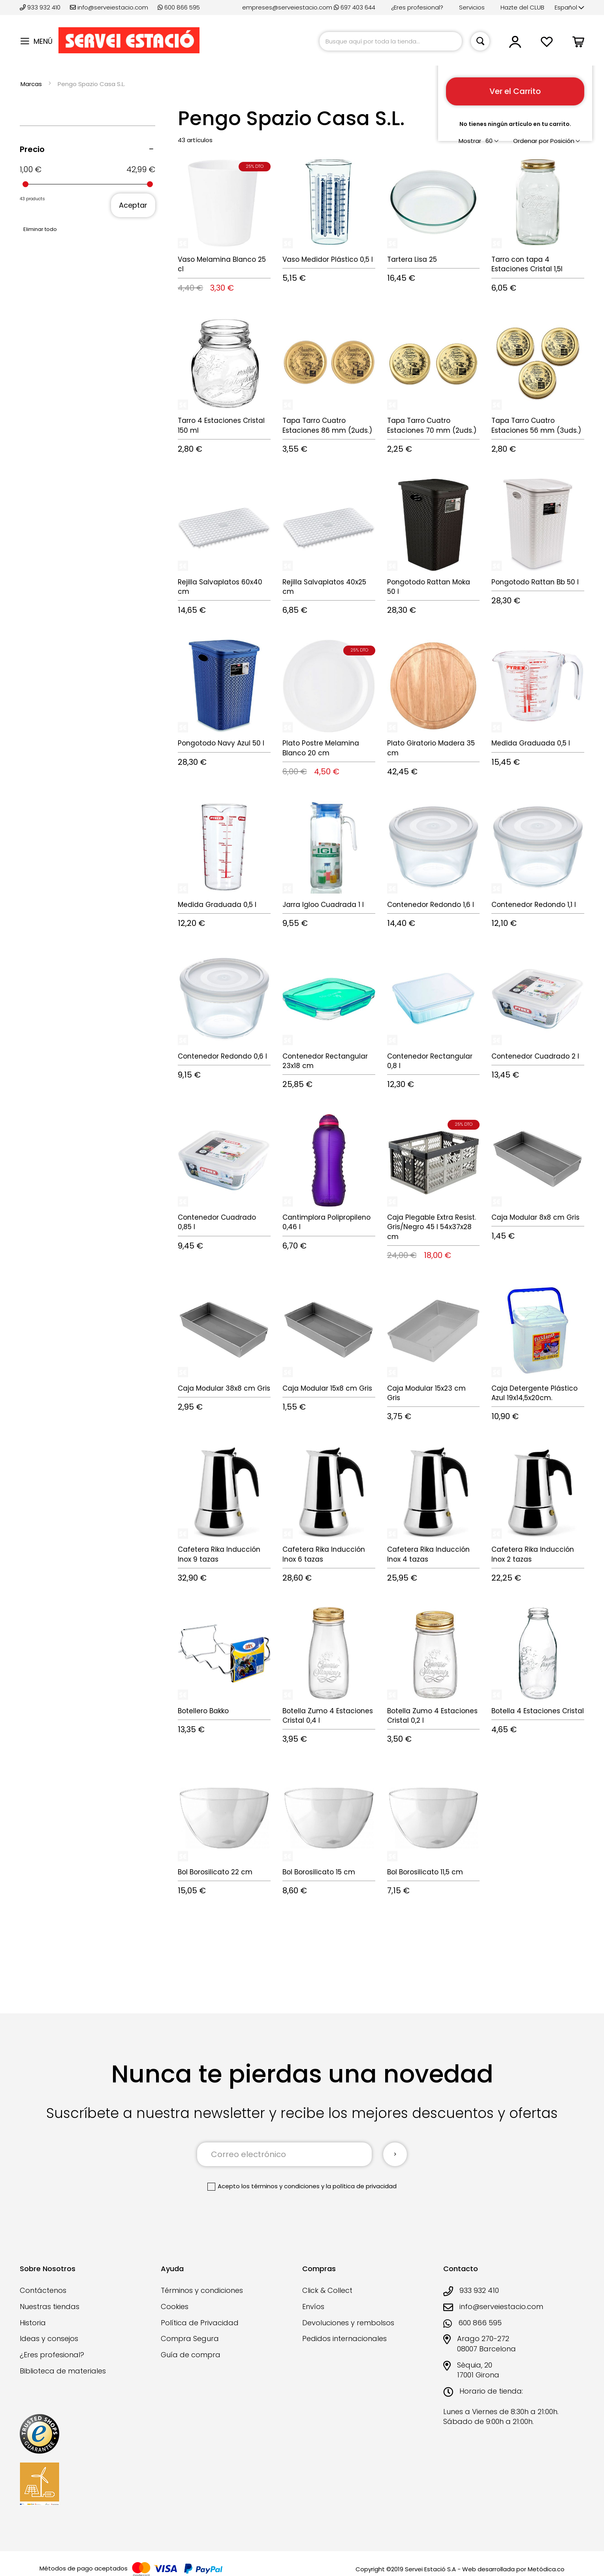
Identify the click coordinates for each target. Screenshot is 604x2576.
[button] (569, 7)
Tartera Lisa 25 (412, 259)
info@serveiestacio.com (109, 7)
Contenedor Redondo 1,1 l (533, 904)
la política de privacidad (361, 2186)
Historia (33, 2323)
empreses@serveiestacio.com (287, 7)
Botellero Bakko (203, 1711)
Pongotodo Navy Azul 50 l (221, 743)
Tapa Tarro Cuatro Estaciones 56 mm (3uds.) (536, 425)
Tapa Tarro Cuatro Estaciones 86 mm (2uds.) (327, 425)
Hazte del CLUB (522, 7)
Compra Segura (190, 2338)
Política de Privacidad (200, 2323)
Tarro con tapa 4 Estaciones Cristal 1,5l (527, 264)
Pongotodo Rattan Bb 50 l (535, 582)
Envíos (313, 2306)
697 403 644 (354, 7)
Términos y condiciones (202, 2290)
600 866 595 (179, 7)
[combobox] (391, 41)
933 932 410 (41, 7)
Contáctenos (43, 2290)
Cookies (174, 2306)
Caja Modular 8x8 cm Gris (535, 1217)
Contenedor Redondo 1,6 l (430, 904)
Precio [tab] (32, 149)
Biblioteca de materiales (63, 2371)
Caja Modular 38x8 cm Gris (224, 1388)
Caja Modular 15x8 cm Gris (327, 1388)
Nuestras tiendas (49, 2306)
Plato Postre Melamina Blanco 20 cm (320, 747)
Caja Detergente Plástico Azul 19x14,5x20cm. (534, 1393)
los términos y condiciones (280, 2186)
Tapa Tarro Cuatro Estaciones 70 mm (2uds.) (431, 425)
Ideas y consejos (49, 2338)
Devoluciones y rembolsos (348, 2323)
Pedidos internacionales (344, 2338)
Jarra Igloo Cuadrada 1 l (323, 904)
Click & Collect (327, 2290)
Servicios (472, 7)
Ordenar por (531, 141)
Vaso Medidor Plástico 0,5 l (327, 259)
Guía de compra (190, 2355)
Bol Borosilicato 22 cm (215, 1872)
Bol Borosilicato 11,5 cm (425, 1872)
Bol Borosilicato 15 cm (318, 1872)
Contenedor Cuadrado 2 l (535, 1056)
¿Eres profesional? (417, 7)
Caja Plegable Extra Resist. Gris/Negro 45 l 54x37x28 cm (431, 1227)
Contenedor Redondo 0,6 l (222, 1056)
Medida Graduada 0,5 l (530, 743)
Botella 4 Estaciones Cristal (537, 1711)
